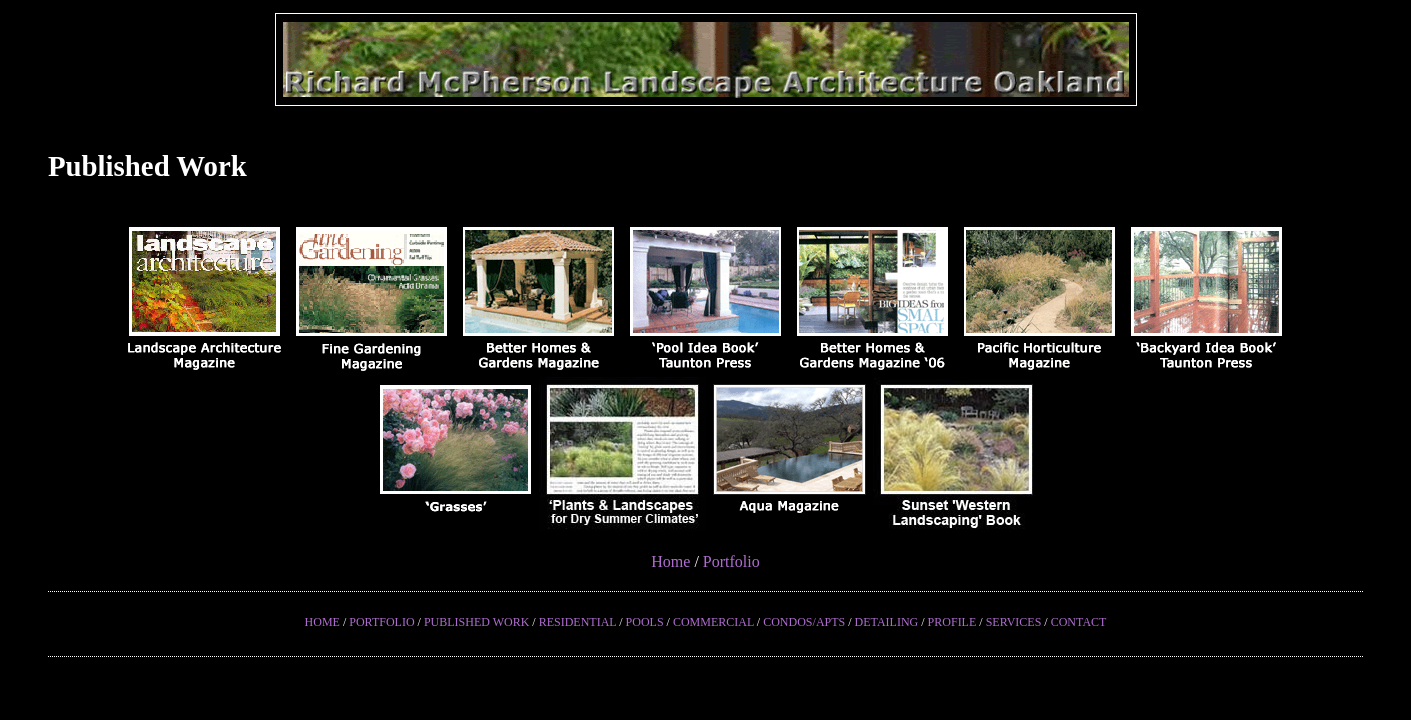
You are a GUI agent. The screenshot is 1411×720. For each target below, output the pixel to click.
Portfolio (731, 561)
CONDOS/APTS (804, 622)
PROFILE (952, 622)
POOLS (645, 622)
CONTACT (1079, 622)
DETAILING (887, 622)
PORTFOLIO (381, 622)
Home (670, 561)
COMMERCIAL (713, 622)
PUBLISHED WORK (476, 622)
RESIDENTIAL (578, 622)
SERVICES (1014, 622)
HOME (322, 622)
